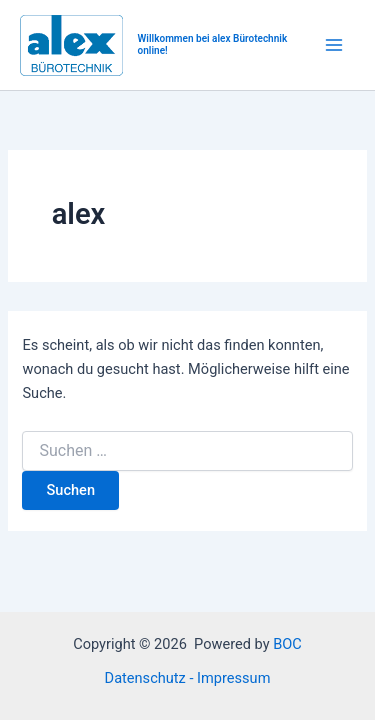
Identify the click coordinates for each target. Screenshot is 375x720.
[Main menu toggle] (334, 45)
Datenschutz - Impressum (188, 678)
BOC (287, 644)
